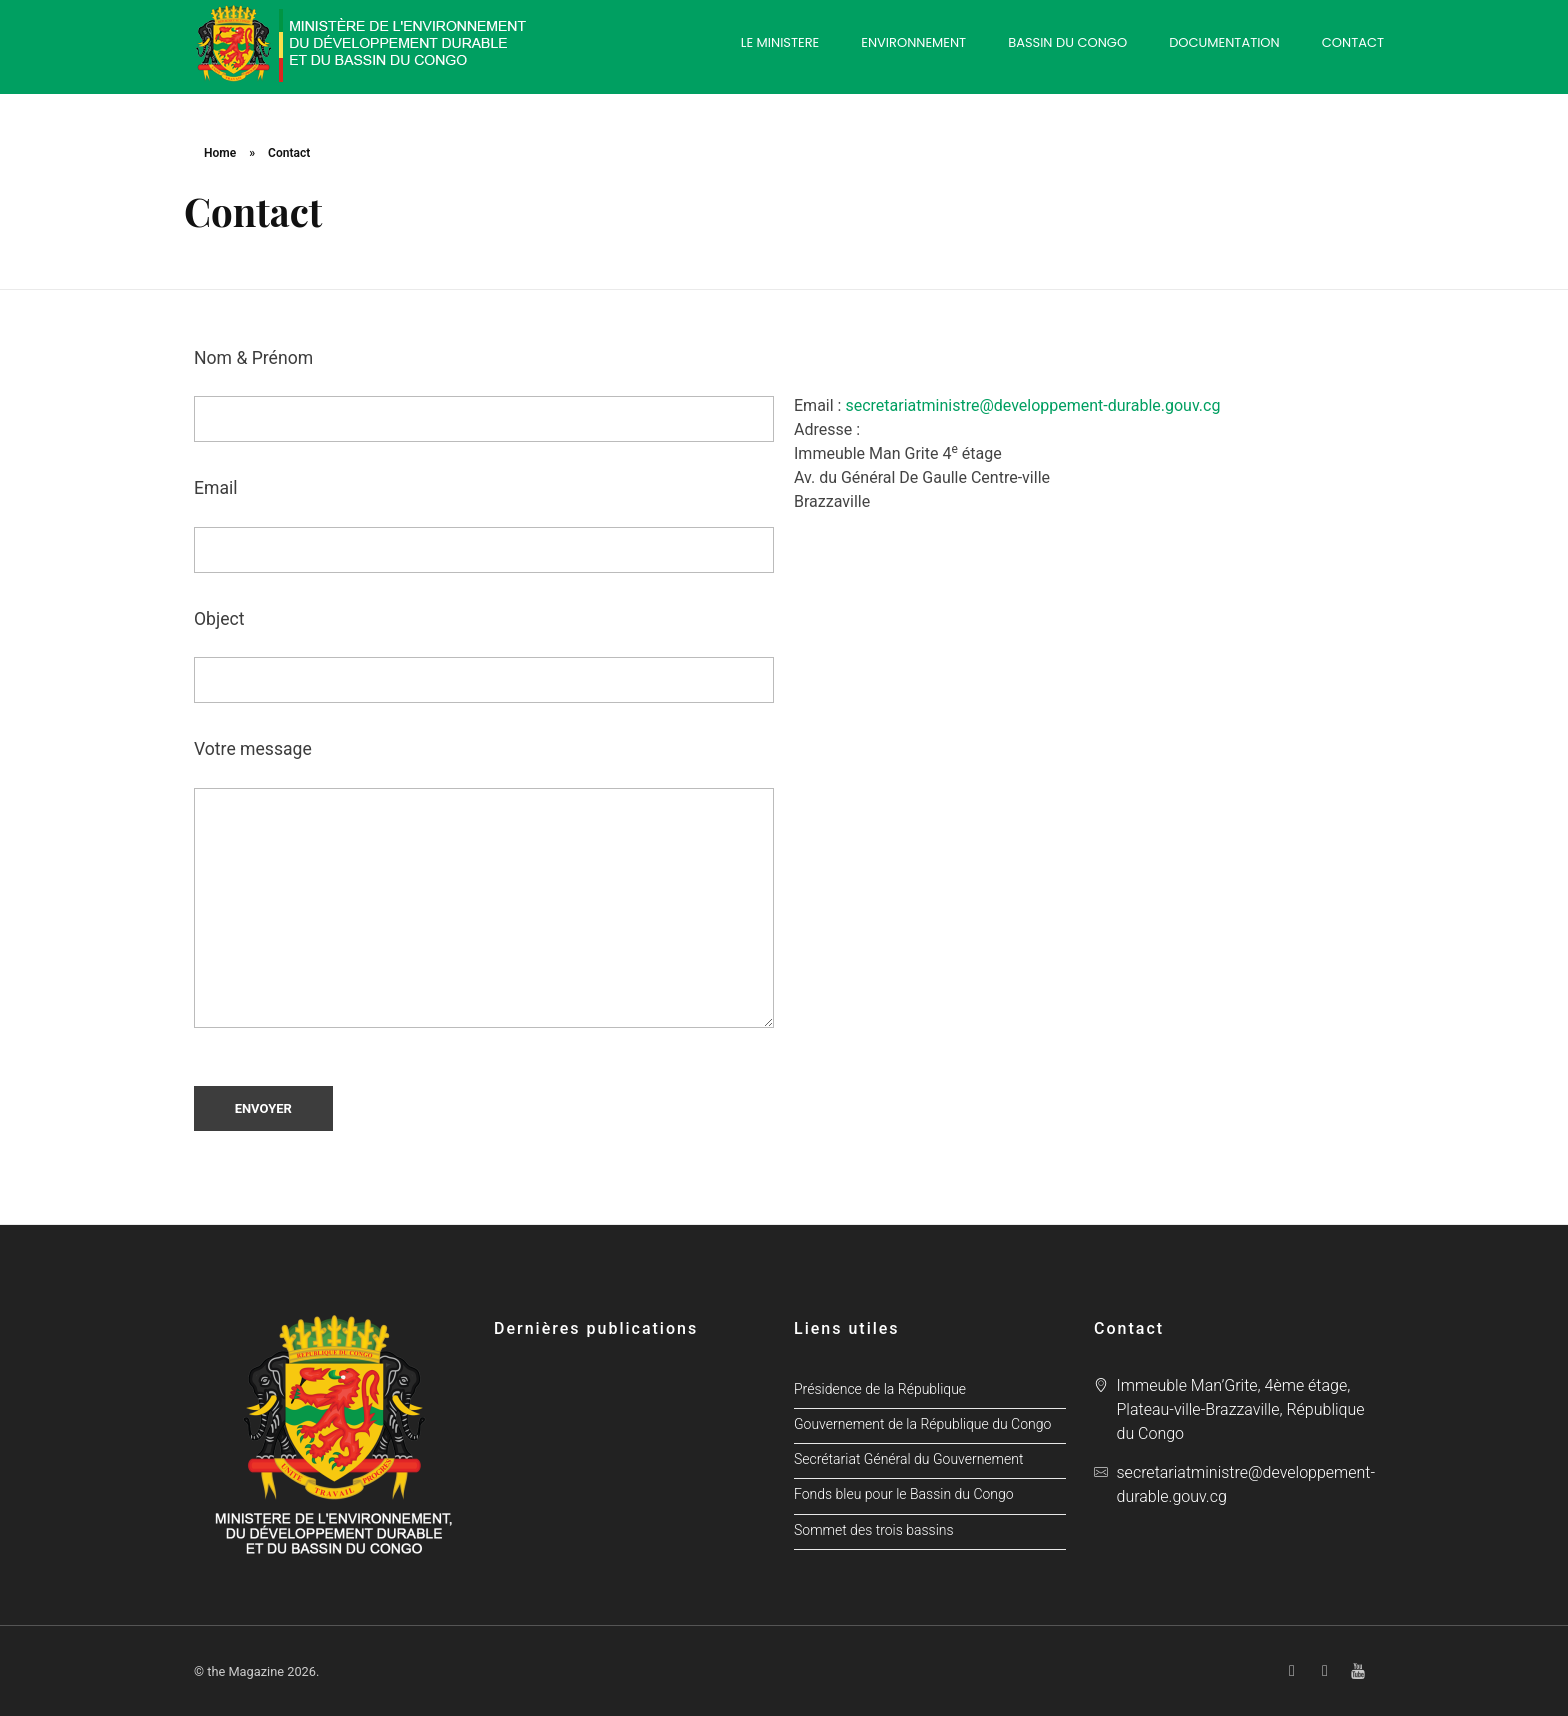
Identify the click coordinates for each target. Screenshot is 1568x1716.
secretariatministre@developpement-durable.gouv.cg (1030, 405)
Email (484, 525)
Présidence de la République (880, 1389)
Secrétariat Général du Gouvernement (908, 1459)
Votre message (484, 883)
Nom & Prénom (484, 395)
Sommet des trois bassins (874, 1530)
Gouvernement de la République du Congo (922, 1424)
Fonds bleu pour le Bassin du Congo (904, 1494)
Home (220, 153)
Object (484, 656)
